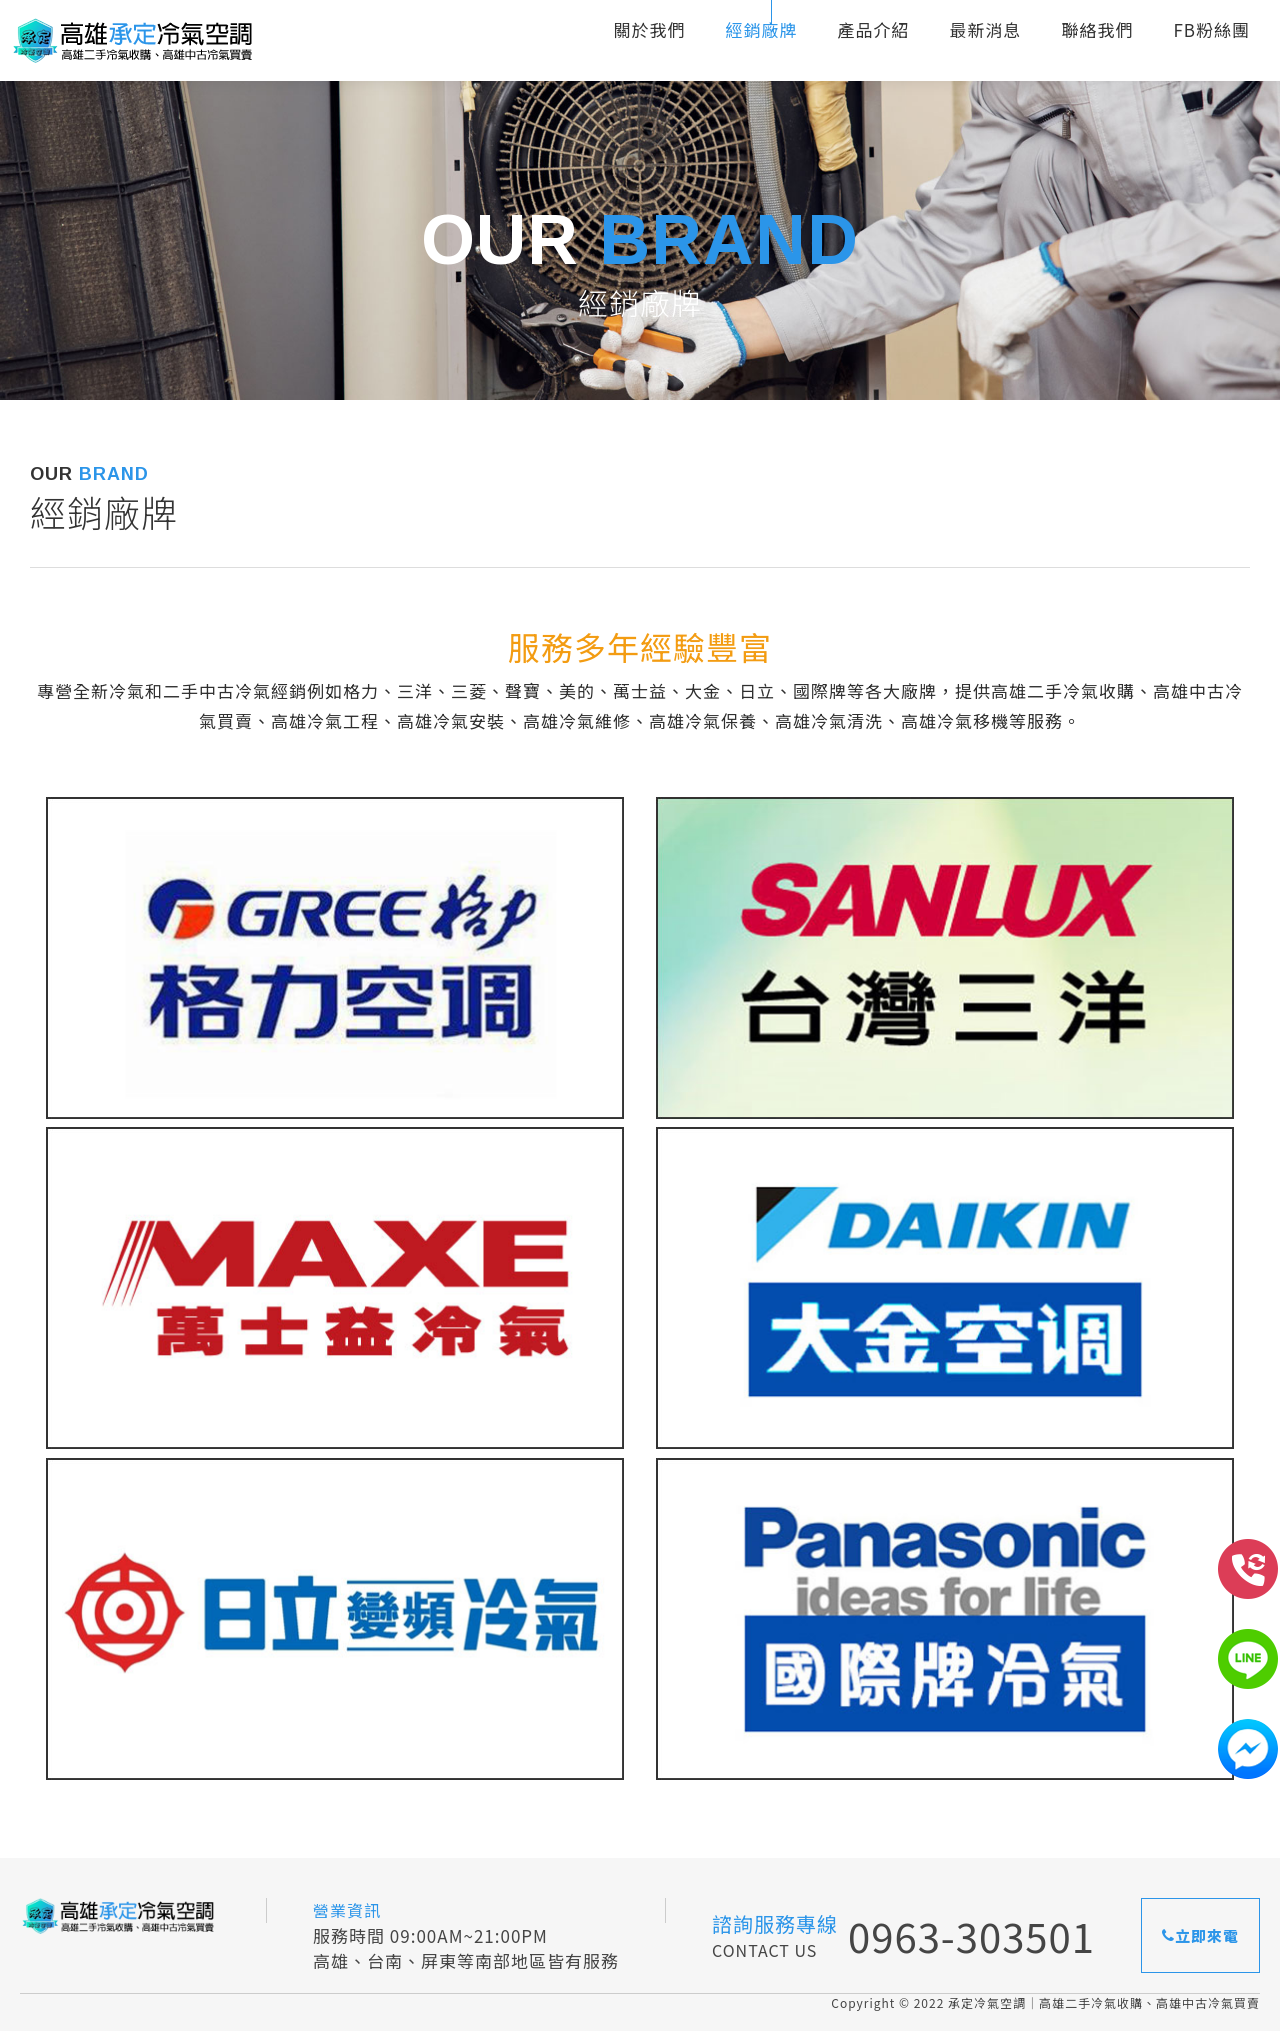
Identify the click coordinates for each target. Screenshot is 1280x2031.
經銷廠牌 (761, 29)
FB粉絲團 (1211, 29)
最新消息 (985, 29)
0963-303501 (971, 1936)
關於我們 (649, 29)
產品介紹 (873, 29)
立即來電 (1200, 1935)
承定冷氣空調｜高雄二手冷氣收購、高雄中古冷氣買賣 (135, 40)
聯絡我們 (1097, 29)
